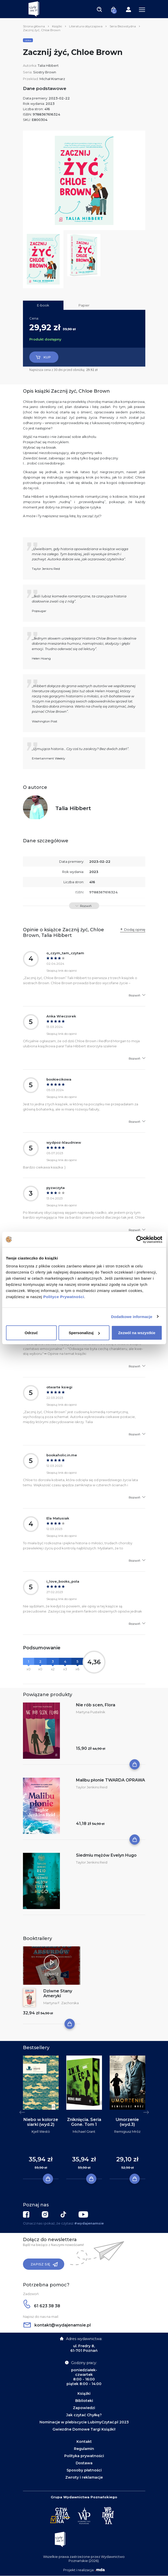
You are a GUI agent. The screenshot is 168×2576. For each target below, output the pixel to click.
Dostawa (84, 2463)
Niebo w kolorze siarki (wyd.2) (40, 2122)
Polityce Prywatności (63, 1297)
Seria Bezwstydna (123, 26)
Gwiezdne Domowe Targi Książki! (84, 2429)
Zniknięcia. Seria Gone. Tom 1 (84, 2122)
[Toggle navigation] (99, 9)
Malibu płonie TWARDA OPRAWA (110, 1780)
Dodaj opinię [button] (134, 929)
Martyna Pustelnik (90, 1712)
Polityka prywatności (84, 2456)
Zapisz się (44, 2264)
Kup (43, 357)
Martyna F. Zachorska (61, 2003)
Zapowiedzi (84, 2407)
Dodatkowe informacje (131, 1316)
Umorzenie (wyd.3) (127, 2122)
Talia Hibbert (48, 65)
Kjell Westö (41, 2131)
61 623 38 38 (41, 2305)
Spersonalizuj (84, 1333)
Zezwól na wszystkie (136, 1333)
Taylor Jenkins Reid (91, 1787)
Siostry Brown (44, 72)
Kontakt (84, 2441)
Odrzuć (31, 1333)
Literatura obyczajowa (85, 26)
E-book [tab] (43, 305)
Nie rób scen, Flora (95, 1705)
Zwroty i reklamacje (84, 2477)
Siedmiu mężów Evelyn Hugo (106, 1855)
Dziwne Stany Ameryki (57, 1993)
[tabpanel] (40, 2117)
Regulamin (84, 2448)
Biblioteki (84, 2400)
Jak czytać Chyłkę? (84, 2415)
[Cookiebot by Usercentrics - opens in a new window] (140, 1239)
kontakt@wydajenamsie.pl (57, 2325)
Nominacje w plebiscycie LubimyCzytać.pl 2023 (84, 2422)
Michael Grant (84, 2131)
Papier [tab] (84, 305)
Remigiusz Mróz (127, 2131)
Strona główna (34, 26)
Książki (57, 26)
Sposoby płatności (84, 2470)
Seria (27, 40)
